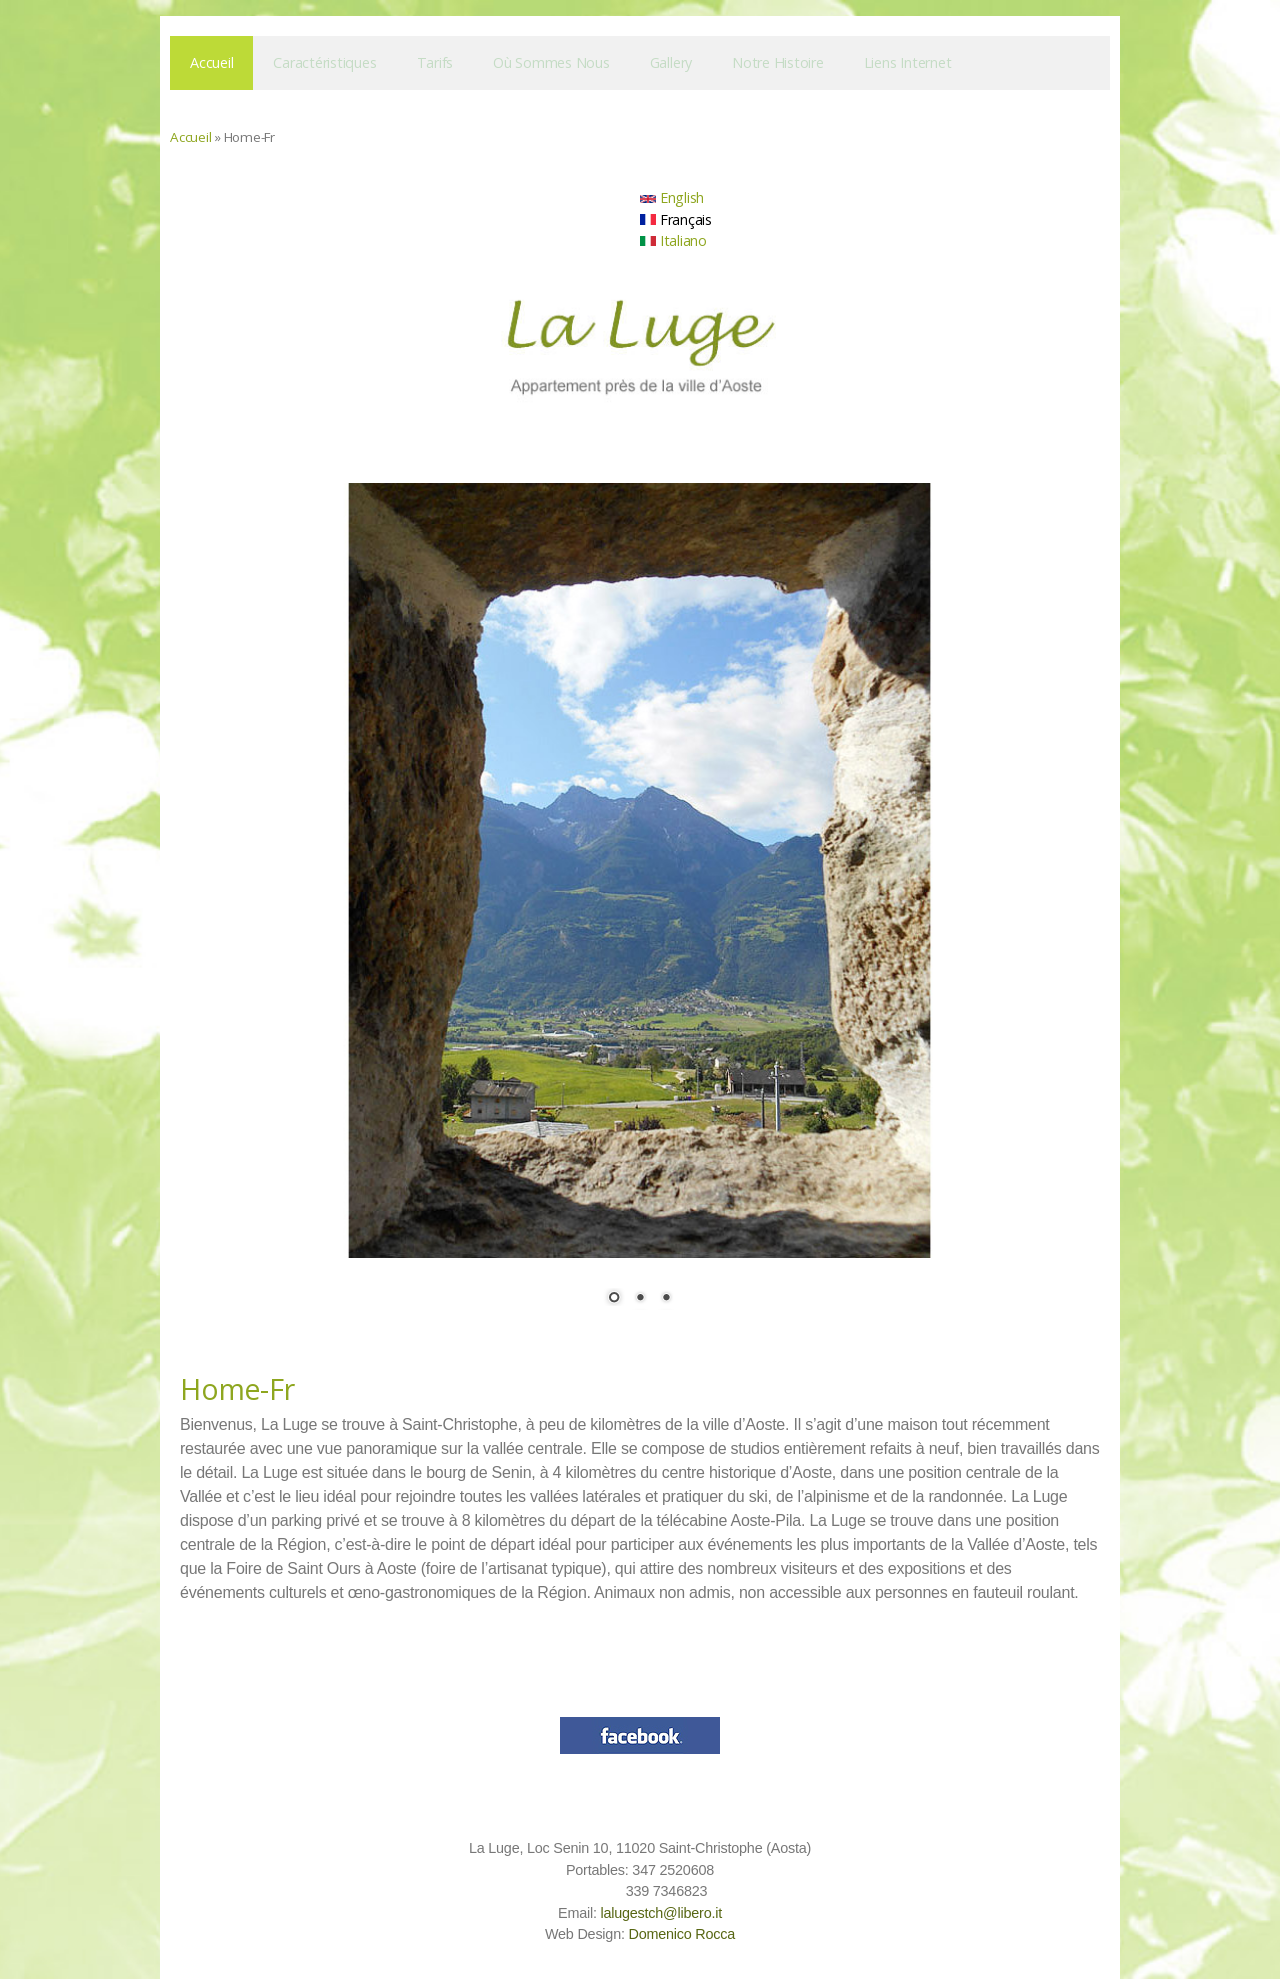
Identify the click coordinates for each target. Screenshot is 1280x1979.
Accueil (211, 62)
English (672, 197)
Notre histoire (778, 62)
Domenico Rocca (681, 1934)
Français (676, 219)
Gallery (671, 62)
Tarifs (435, 62)
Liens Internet (908, 62)
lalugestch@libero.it (660, 1913)
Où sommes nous (551, 62)
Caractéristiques (324, 62)
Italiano (673, 240)
